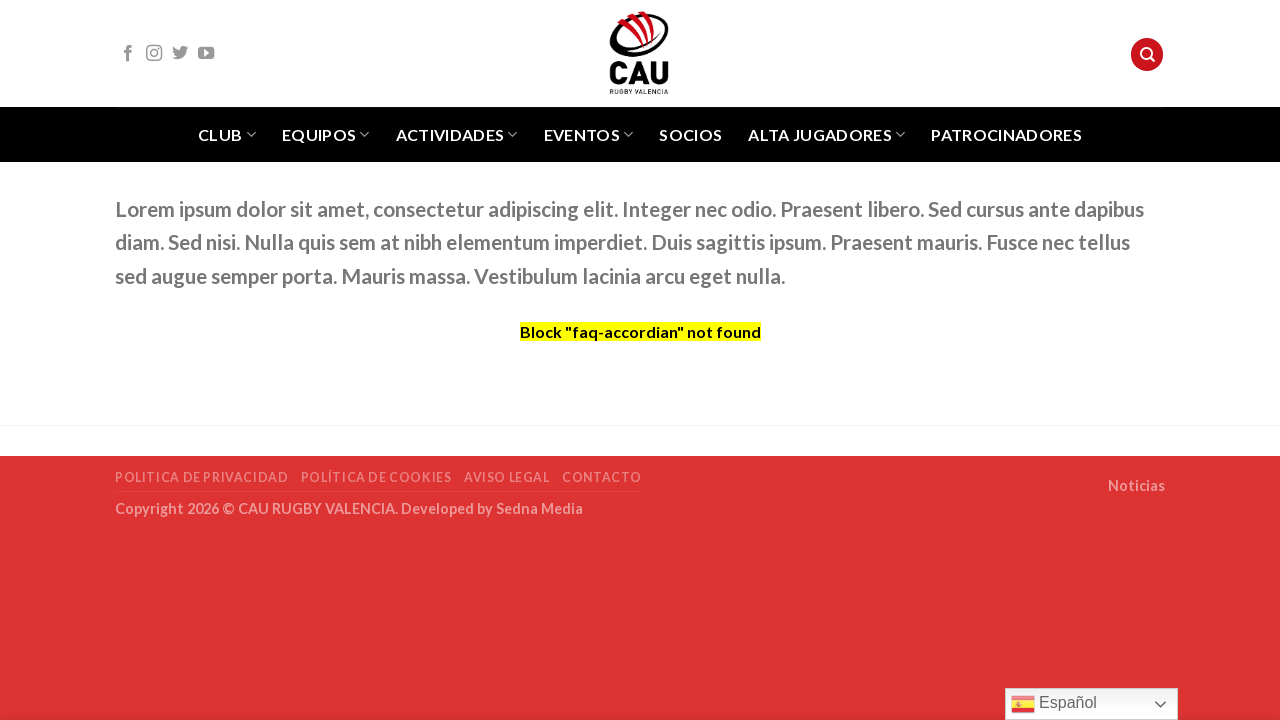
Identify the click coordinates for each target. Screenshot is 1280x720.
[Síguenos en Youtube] (206, 54)
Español (1054, 704)
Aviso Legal (507, 477)
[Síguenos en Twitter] (180, 54)
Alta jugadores (826, 135)
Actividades (457, 135)
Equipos (326, 135)
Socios (690, 134)
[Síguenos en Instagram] (154, 54)
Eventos (589, 135)
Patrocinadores (1006, 134)
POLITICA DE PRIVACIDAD (201, 477)
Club (227, 135)
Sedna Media (539, 508)
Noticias (1136, 485)
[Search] (1147, 54)
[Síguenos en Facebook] (128, 54)
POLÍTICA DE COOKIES (376, 477)
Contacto (602, 477)
